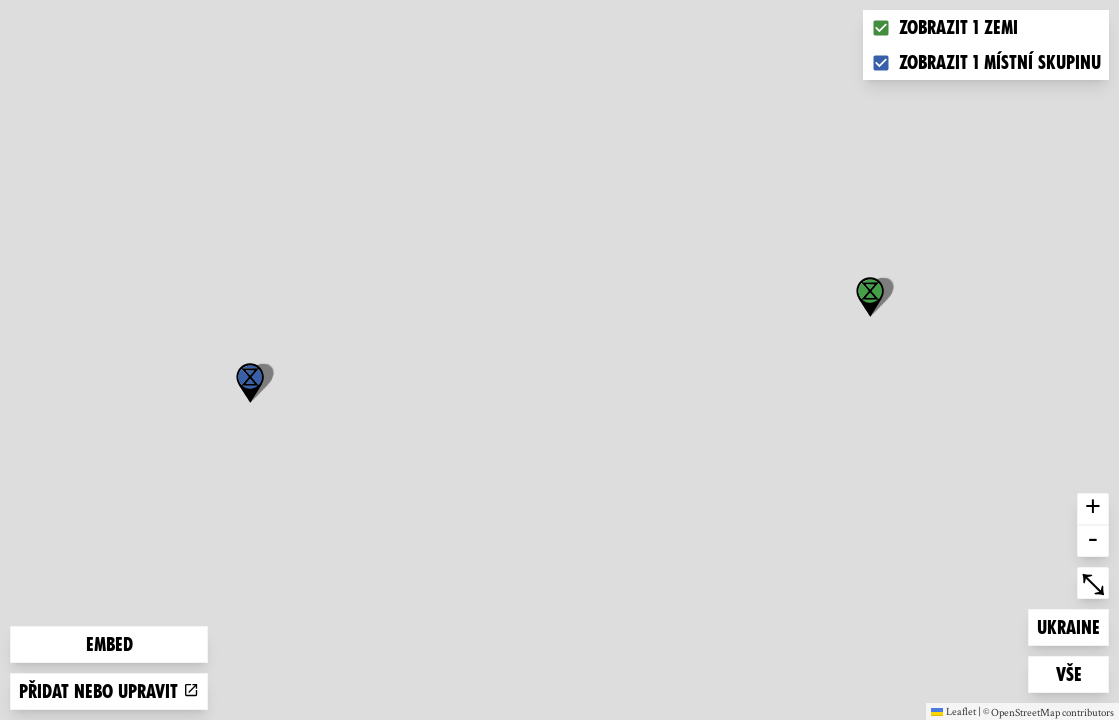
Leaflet (953, 711)
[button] (250, 383)
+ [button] (1093, 509)
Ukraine (1069, 625)
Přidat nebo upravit (109, 691)
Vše (1082, 672)
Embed (109, 644)
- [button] (1093, 541)
